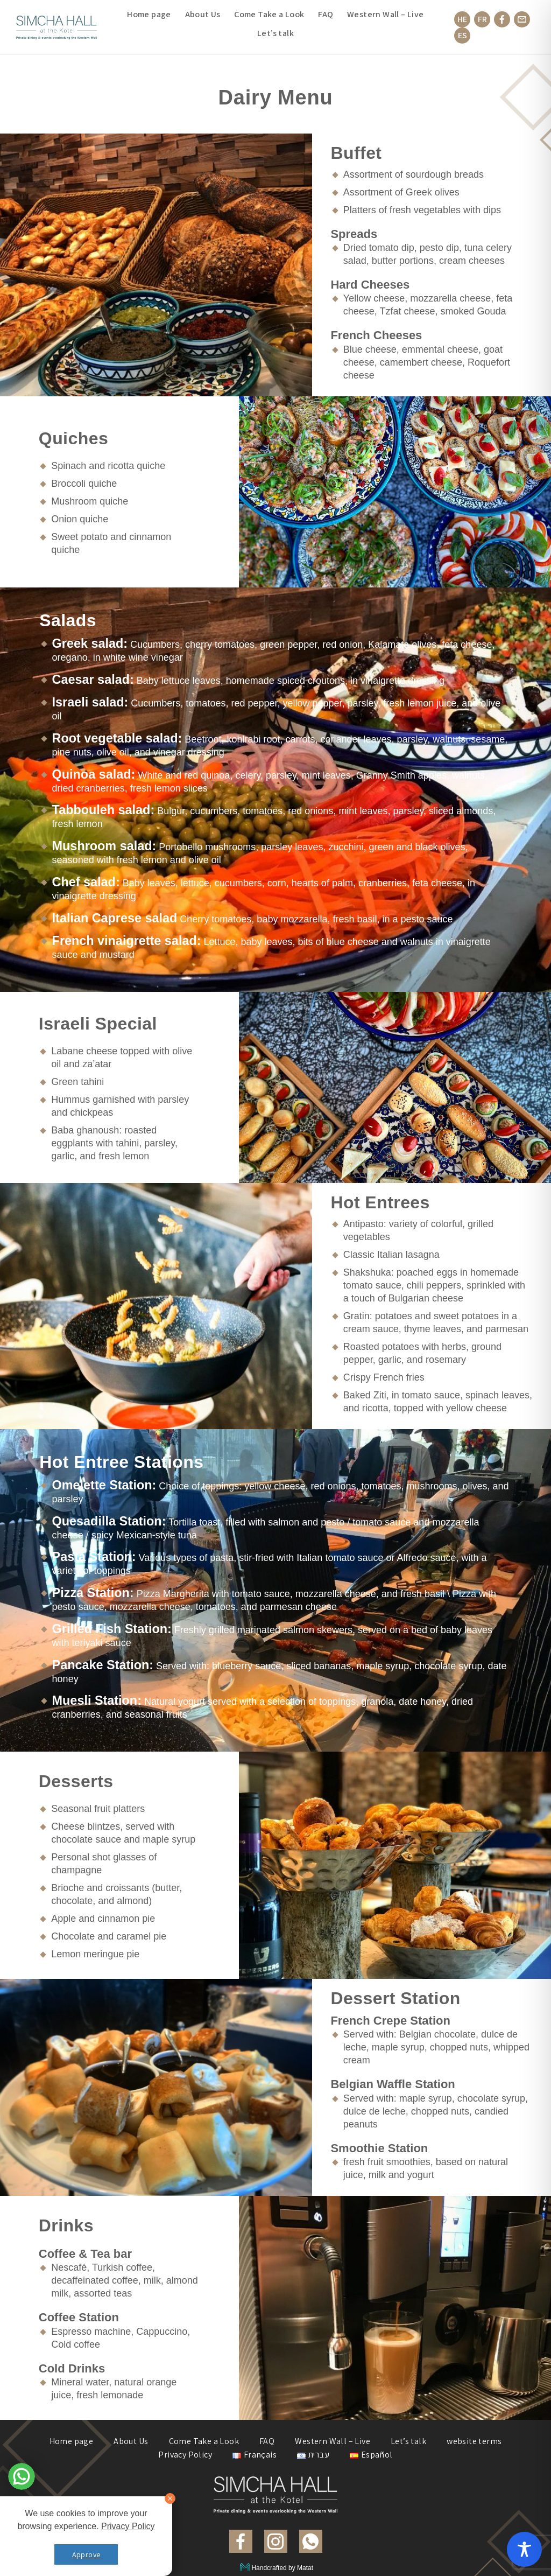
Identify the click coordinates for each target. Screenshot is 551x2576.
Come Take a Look (269, 14)
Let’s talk (275, 33)
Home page (149, 14)
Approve (86, 2554)
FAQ (325, 14)
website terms (474, 2441)
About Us (203, 14)
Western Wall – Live (385, 14)
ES (462, 35)
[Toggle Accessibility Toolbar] (524, 2549)
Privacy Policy (185, 2454)
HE (462, 19)
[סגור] (170, 2498)
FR (482, 19)
